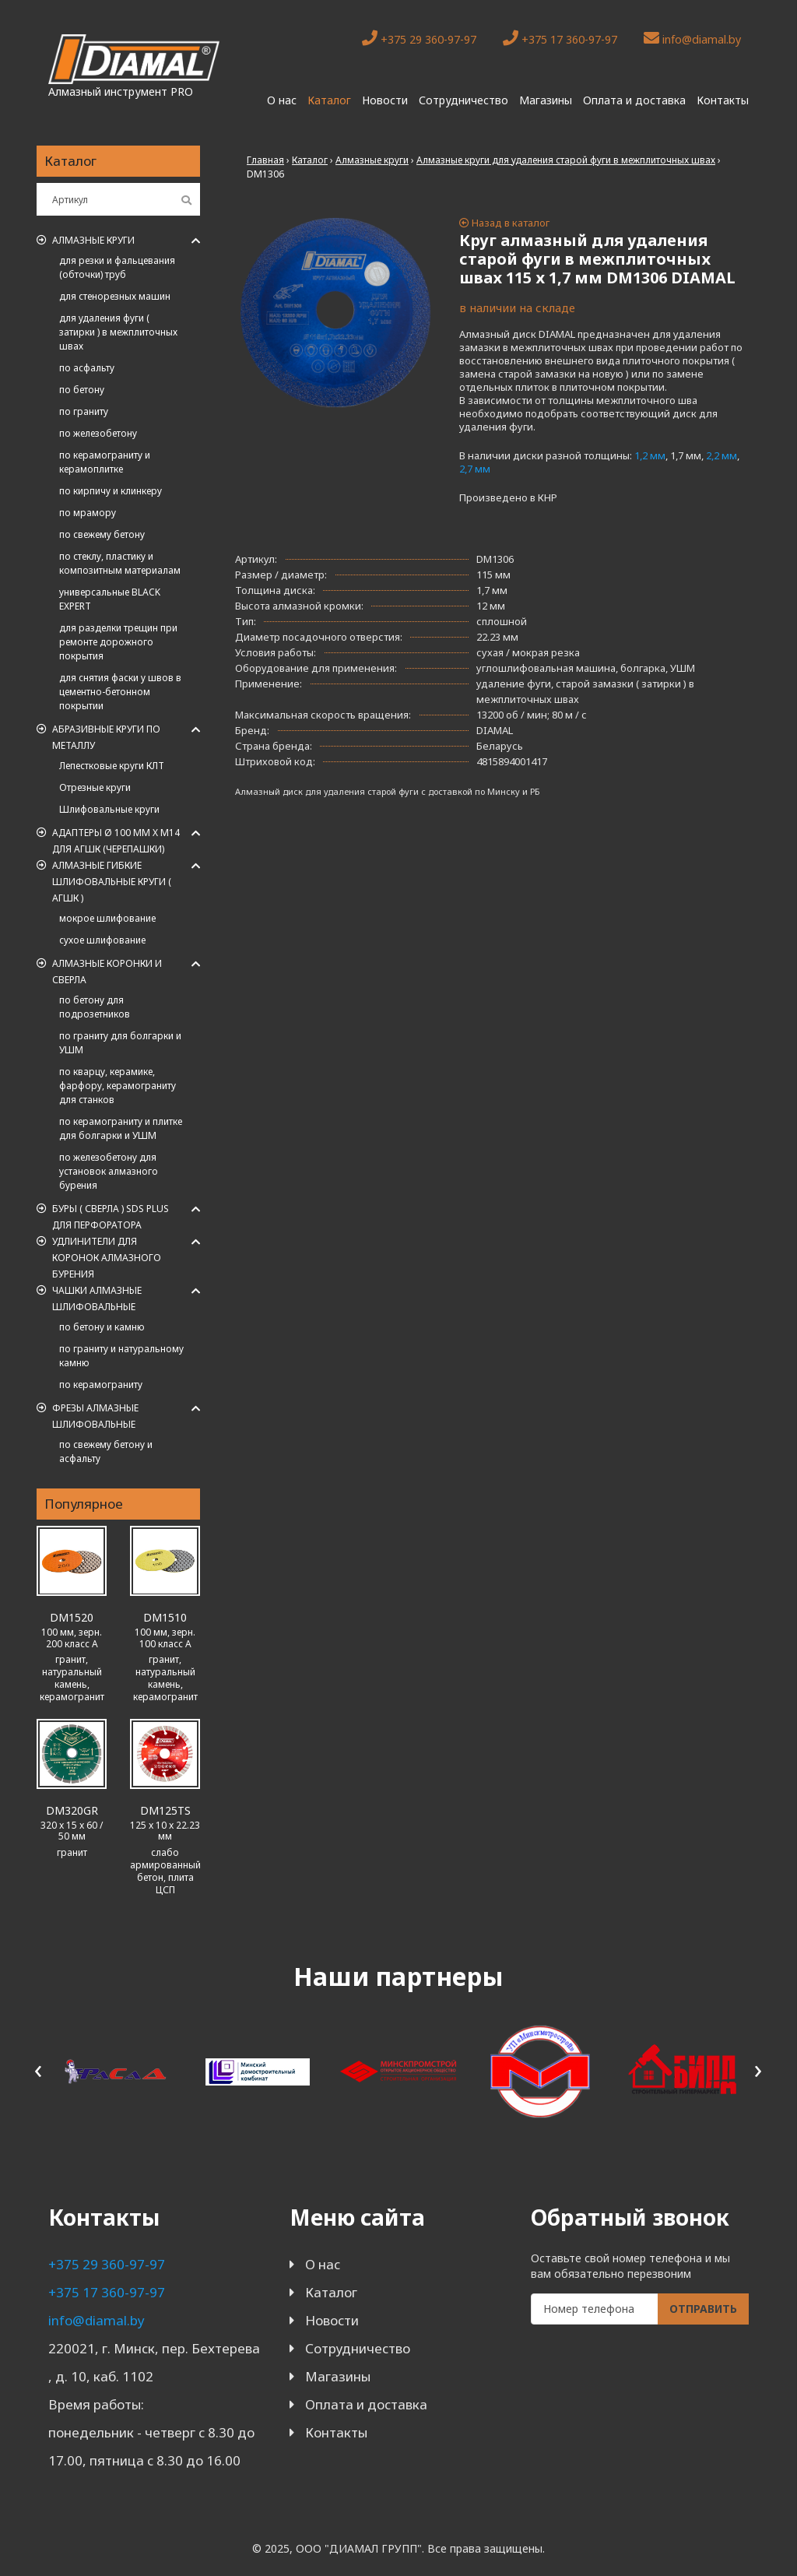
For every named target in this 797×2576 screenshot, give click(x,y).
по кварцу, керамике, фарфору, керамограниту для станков (117, 1085)
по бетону (81, 389)
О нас (282, 100)
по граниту (83, 411)
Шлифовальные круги (109, 809)
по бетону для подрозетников (94, 1007)
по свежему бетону (102, 534)
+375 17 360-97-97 (560, 38)
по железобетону (98, 433)
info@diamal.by (692, 38)
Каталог (329, 100)
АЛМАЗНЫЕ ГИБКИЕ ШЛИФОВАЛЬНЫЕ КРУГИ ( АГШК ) (111, 882)
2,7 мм (474, 469)
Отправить (703, 2308)
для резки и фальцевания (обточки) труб (117, 267)
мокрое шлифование (107, 918)
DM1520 (71, 1617)
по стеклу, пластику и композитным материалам (120, 563)
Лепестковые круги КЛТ (111, 765)
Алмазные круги (93, 240)
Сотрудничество (463, 100)
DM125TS (165, 1810)
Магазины (545, 100)
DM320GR (72, 1810)
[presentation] (38, 2069)
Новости (385, 100)
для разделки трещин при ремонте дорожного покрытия (118, 641)
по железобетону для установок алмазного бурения (108, 1171)
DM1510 (165, 1617)
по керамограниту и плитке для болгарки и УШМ (120, 1128)
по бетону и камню (102, 1327)
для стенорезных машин (114, 296)
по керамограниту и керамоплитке (104, 462)
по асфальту (86, 367)
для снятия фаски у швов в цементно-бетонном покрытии (120, 691)
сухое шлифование (102, 940)
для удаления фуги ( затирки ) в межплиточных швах (118, 332)
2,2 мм (721, 455)
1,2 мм (649, 455)
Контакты (723, 100)
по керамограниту (100, 1384)
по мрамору (87, 512)
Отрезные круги (95, 787)
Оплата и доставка (634, 100)
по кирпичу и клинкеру (110, 490)
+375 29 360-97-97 (419, 38)
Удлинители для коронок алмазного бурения (106, 1258)
